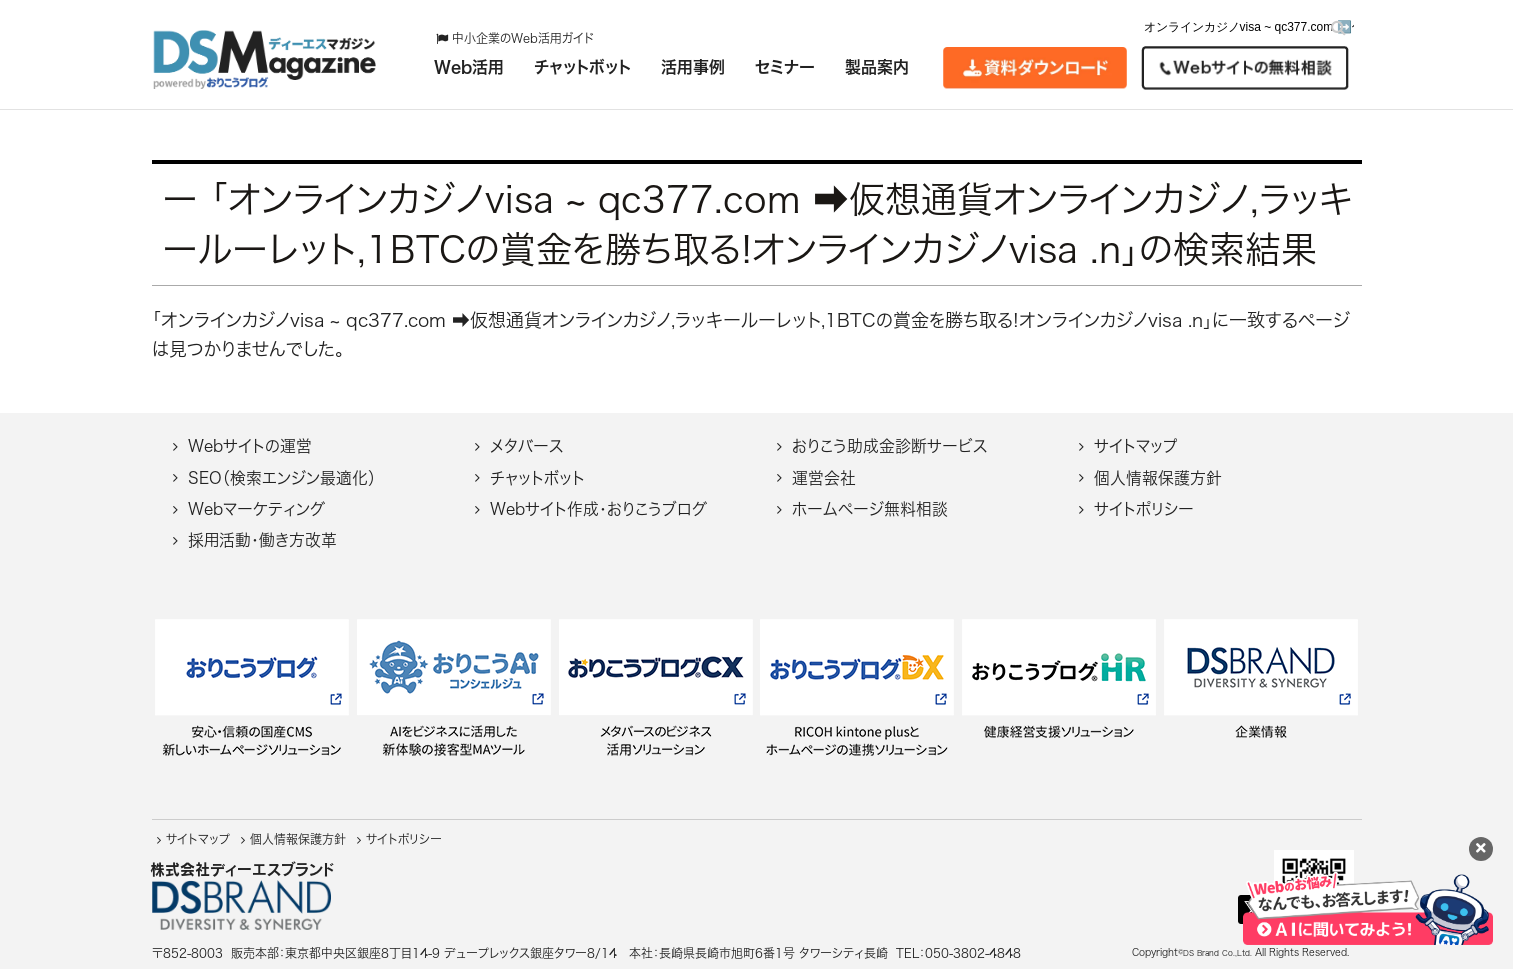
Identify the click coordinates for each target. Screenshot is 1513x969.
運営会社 (824, 478)
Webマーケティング (256, 509)
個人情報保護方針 (1158, 478)
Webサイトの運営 (250, 446)
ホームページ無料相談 (870, 509)
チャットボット (537, 478)
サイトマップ (1135, 446)
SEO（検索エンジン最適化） (282, 478)
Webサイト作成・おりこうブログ (598, 509)
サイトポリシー (1144, 509)
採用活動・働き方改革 (262, 540)
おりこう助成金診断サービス (889, 446)
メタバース (526, 446)
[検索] (1338, 27)
